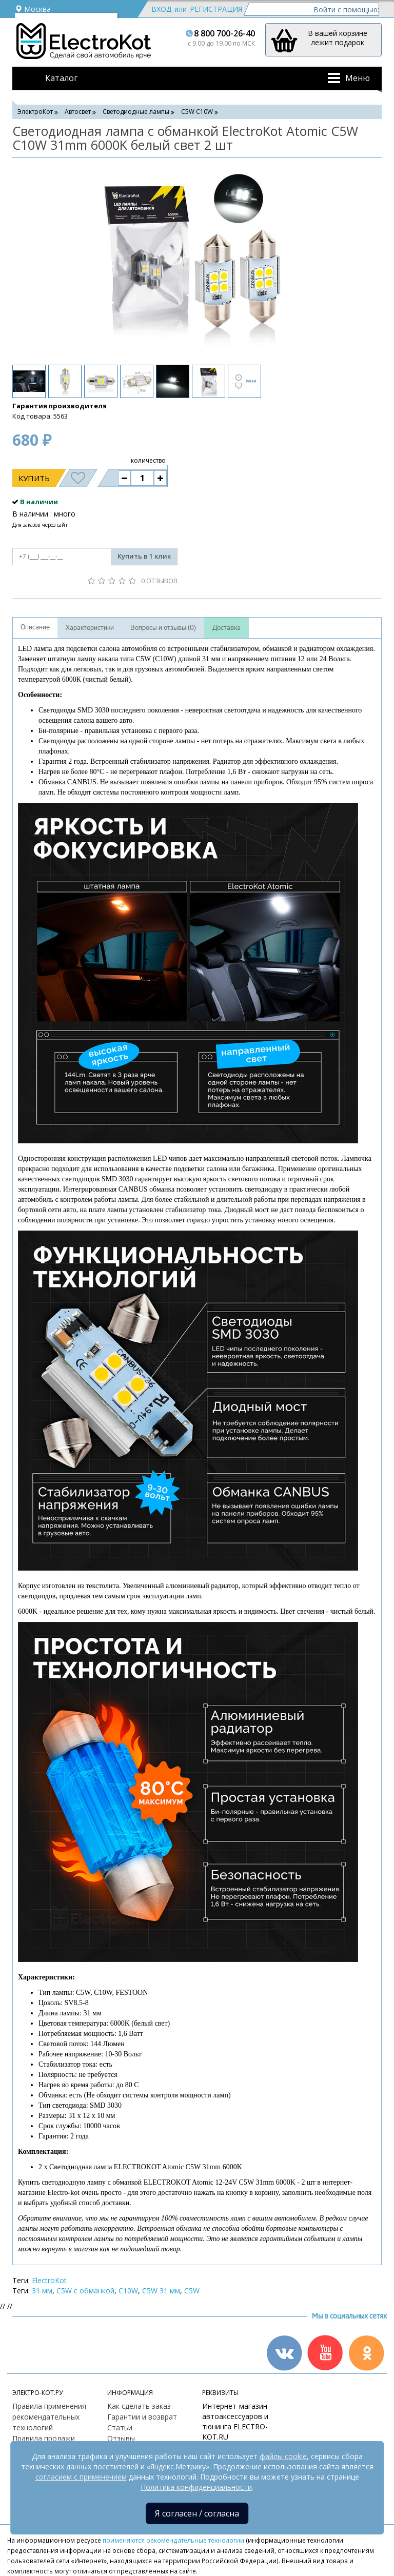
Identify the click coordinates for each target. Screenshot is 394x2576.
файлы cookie (283, 2456)
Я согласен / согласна (197, 2513)
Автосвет (78, 111)
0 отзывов (159, 580)
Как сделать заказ (139, 2406)
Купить (34, 478)
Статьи (119, 2427)
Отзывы (121, 2438)
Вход (161, 9)
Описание (35, 627)
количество (148, 460)
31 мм (42, 2290)
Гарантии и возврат (142, 2417)
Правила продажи (43, 2438)
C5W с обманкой (85, 2290)
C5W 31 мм (161, 2290)
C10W (128, 2290)
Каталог (61, 78)
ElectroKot (49, 2280)
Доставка (226, 628)
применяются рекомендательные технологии (173, 2540)
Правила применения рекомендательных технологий (49, 2416)
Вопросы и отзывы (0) (163, 628)
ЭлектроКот (35, 111)
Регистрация (216, 9)
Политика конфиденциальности (196, 2487)
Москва (33, 9)
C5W (192, 2290)
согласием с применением (81, 2477)
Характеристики (90, 628)
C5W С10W (197, 111)
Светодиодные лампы (136, 111)
